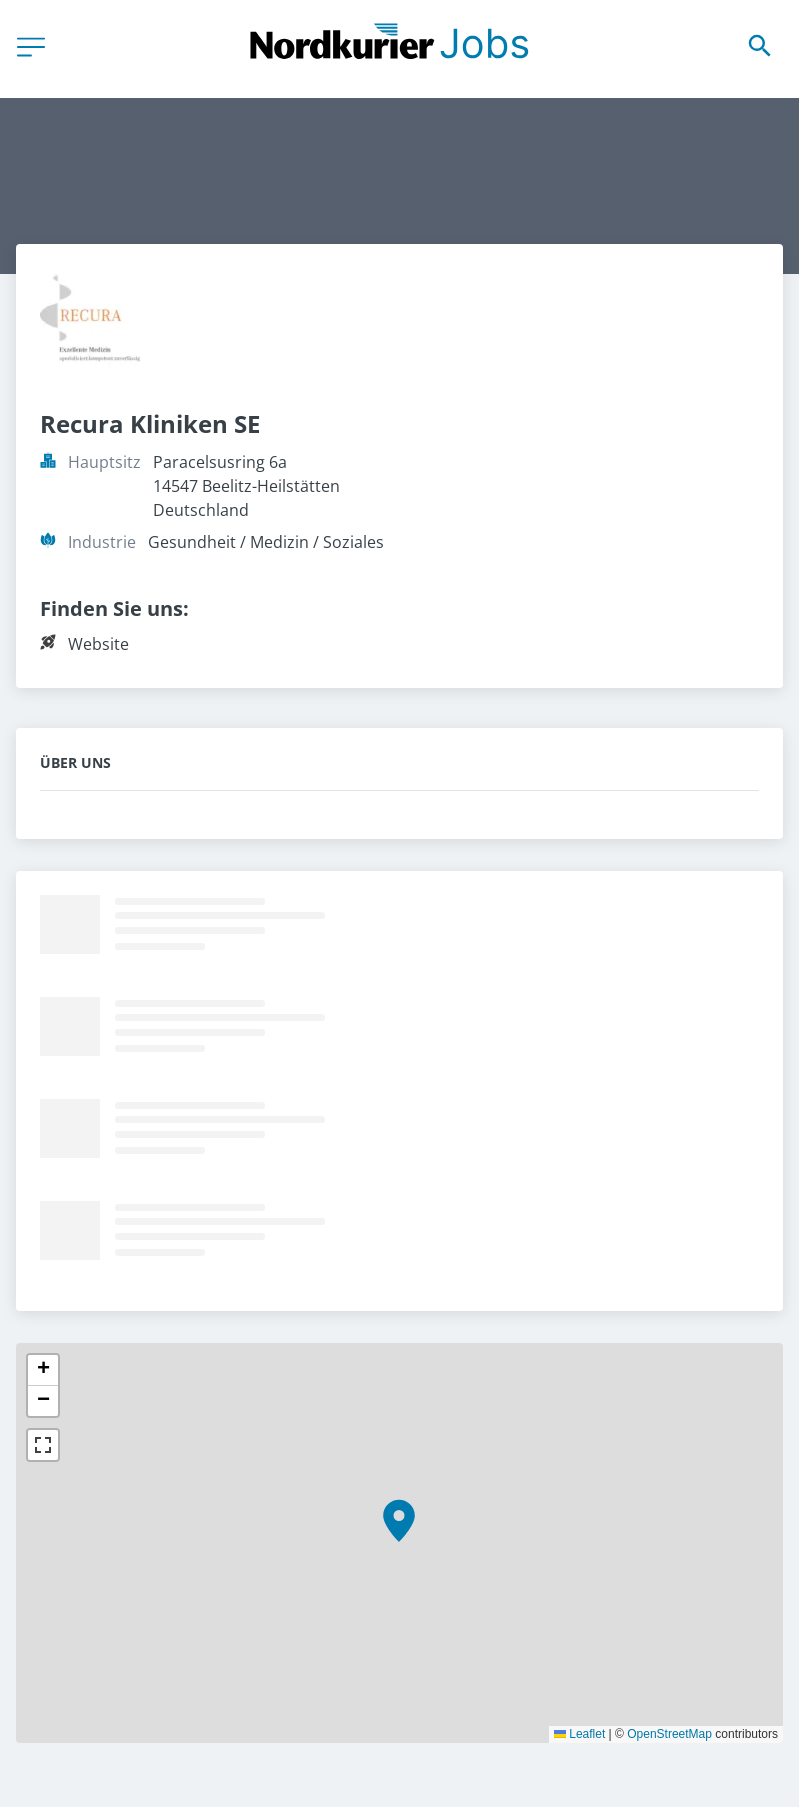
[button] (399, 1521)
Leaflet (579, 1734)
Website (98, 644)
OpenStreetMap (669, 1734)
